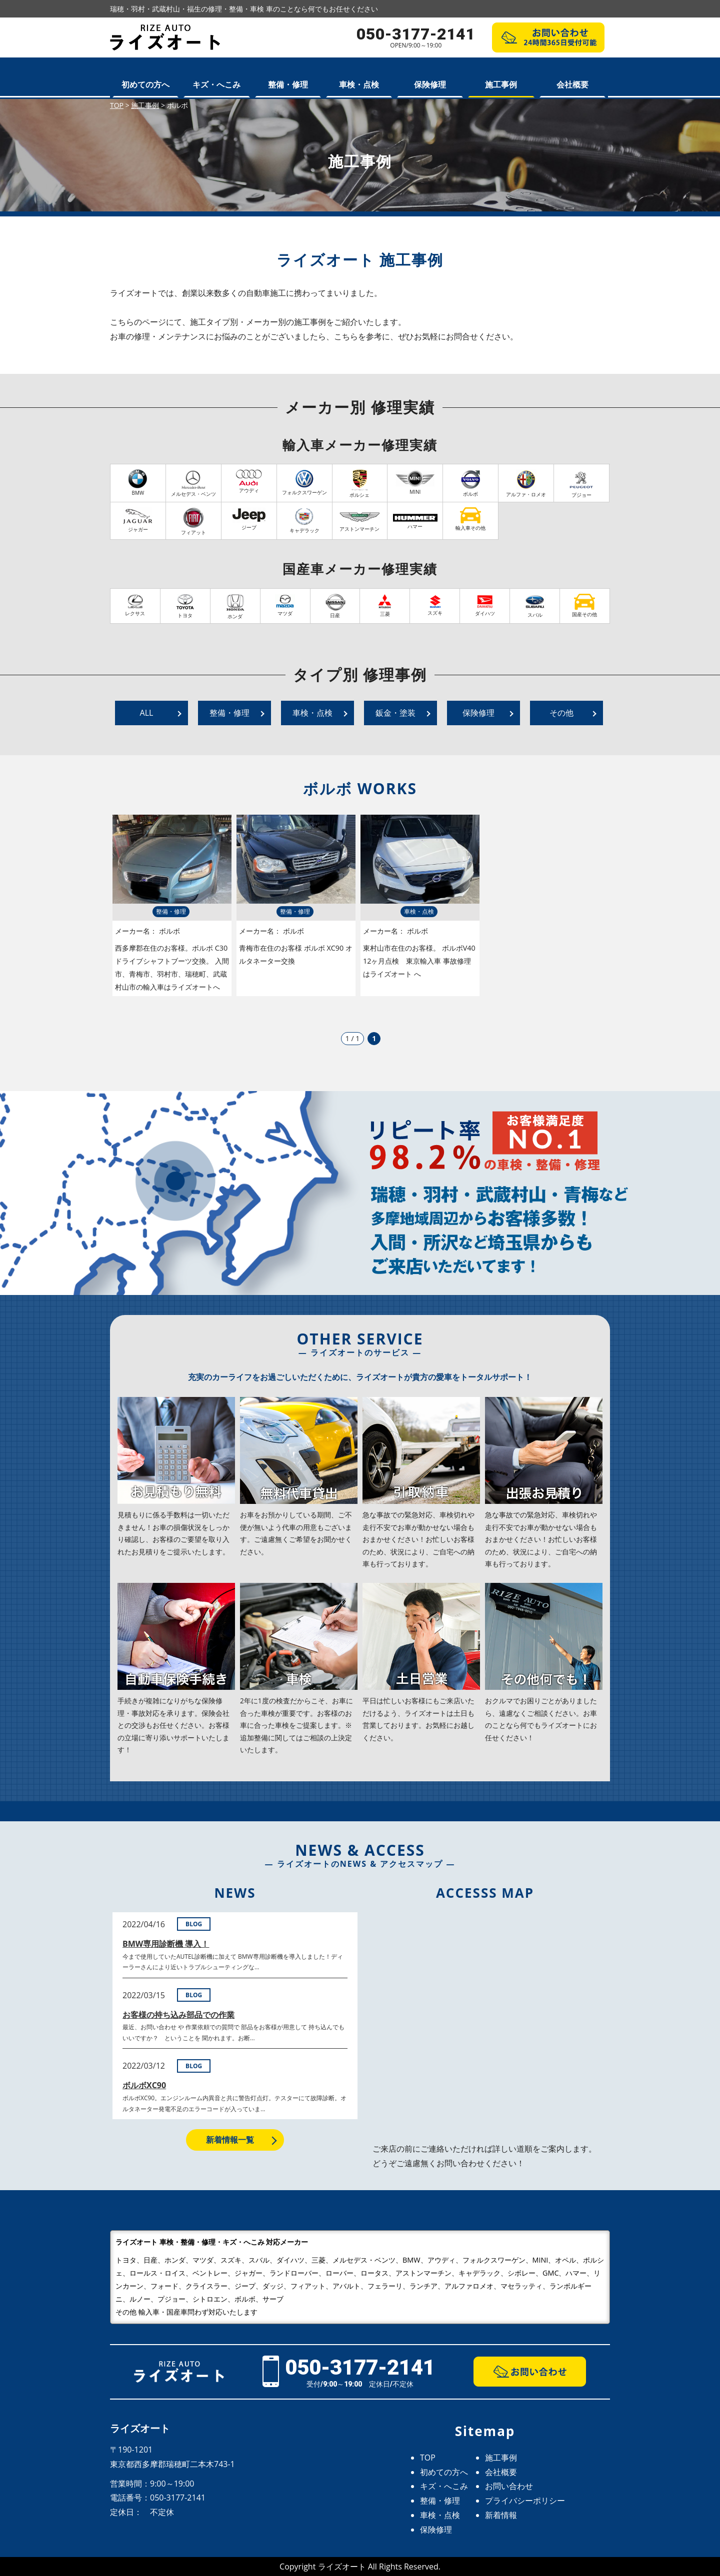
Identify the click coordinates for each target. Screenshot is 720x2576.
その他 (562, 712)
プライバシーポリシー (525, 2500)
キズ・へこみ (216, 84)
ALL (147, 712)
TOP (428, 2457)
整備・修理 (288, 84)
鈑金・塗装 (396, 712)
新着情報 (501, 2515)
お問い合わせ (509, 2486)
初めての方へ (146, 84)
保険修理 (430, 84)
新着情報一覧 (230, 2139)
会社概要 (572, 84)
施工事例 (501, 84)
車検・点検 (359, 84)
